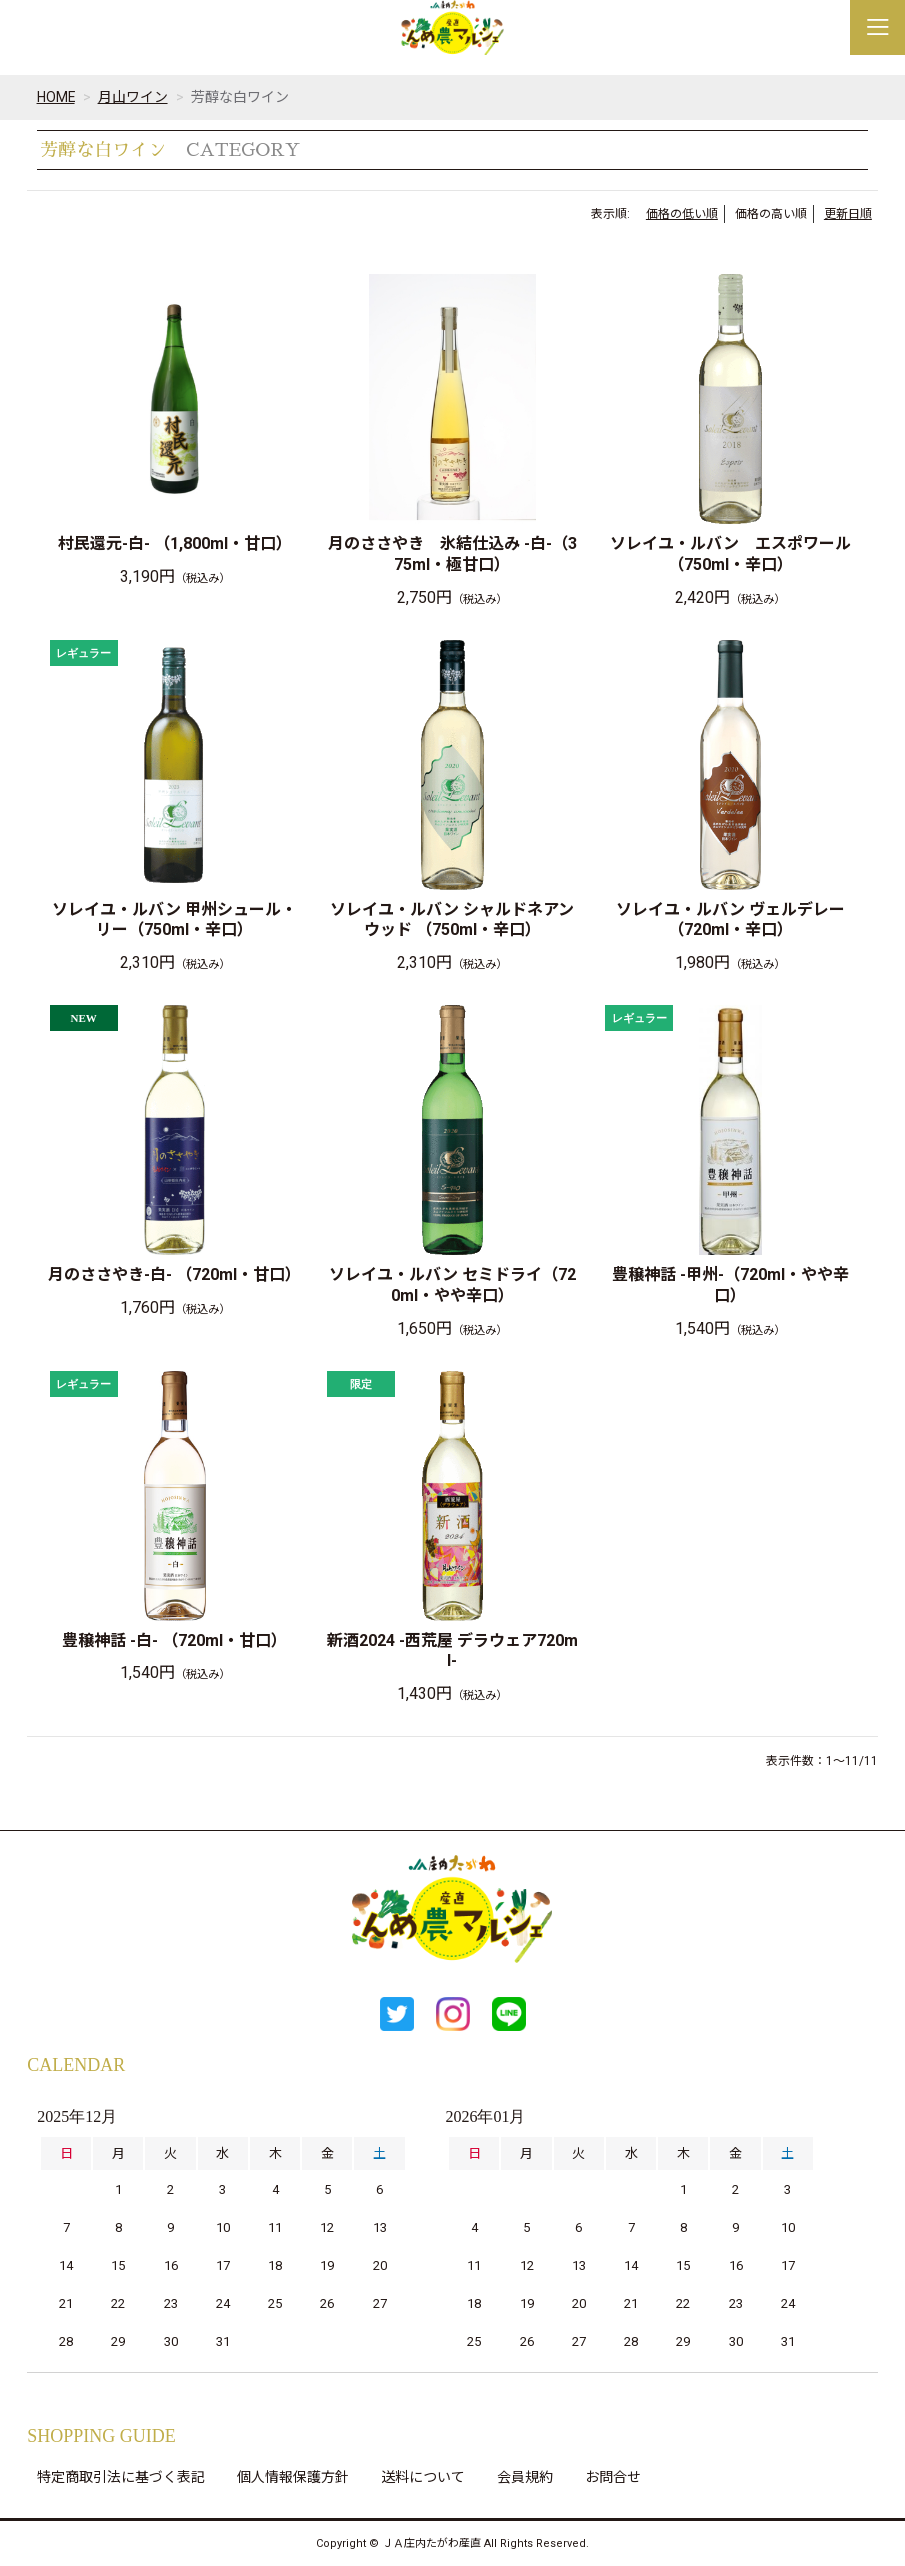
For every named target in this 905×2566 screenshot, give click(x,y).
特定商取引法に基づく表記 (121, 2477)
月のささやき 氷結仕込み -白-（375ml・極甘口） (452, 554)
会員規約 (525, 2477)
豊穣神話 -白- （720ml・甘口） (174, 1640)
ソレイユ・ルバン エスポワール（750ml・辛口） (730, 554)
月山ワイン (134, 97)
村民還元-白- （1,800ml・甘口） (175, 543)
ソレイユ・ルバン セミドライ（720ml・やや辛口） (452, 1285)
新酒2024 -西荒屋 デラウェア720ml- (452, 1651)
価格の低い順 (682, 214)
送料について (423, 2477)
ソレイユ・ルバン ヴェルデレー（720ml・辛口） (730, 920)
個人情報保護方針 (293, 2477)
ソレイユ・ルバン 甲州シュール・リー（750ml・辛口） (174, 920)
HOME (56, 97)
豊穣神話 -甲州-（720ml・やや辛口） (730, 1285)
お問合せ (613, 2477)
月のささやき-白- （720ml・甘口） (174, 1274)
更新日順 (848, 214)
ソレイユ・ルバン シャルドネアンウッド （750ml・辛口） (452, 920)
